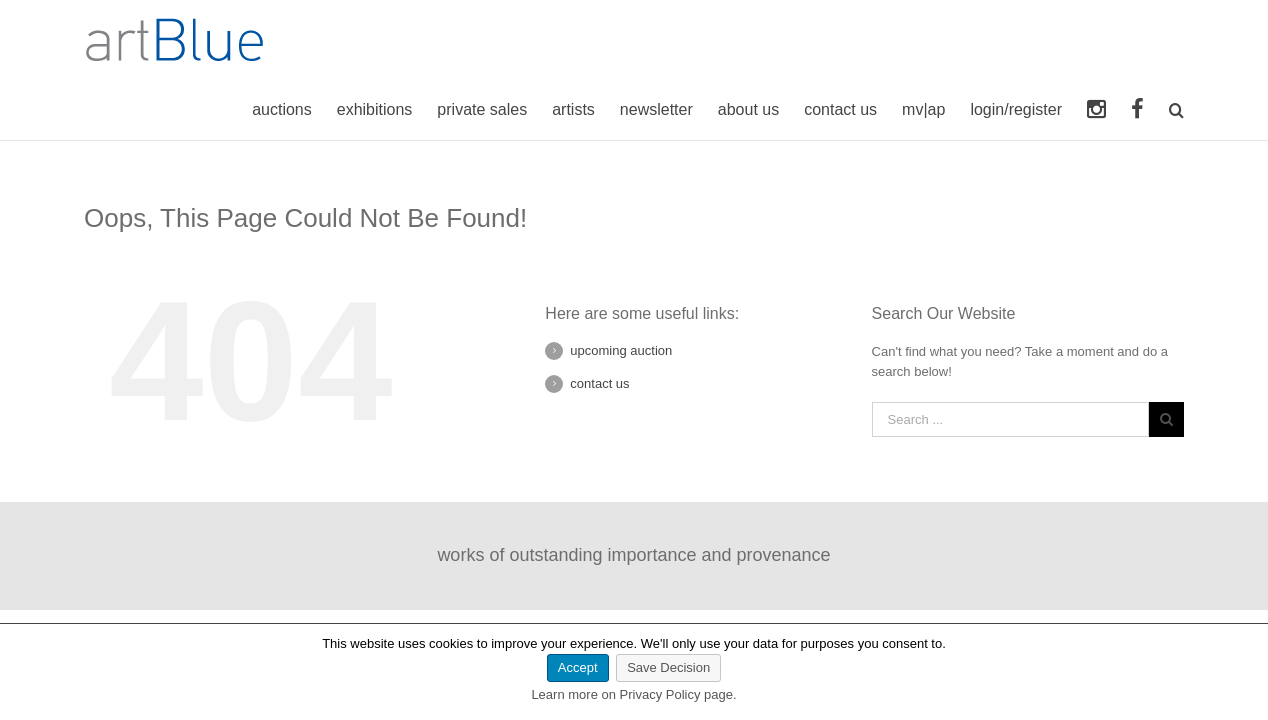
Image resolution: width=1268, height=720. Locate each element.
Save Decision (668, 667)
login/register (1013, 109)
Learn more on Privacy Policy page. (633, 694)
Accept (578, 667)
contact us (599, 383)
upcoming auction (621, 350)
